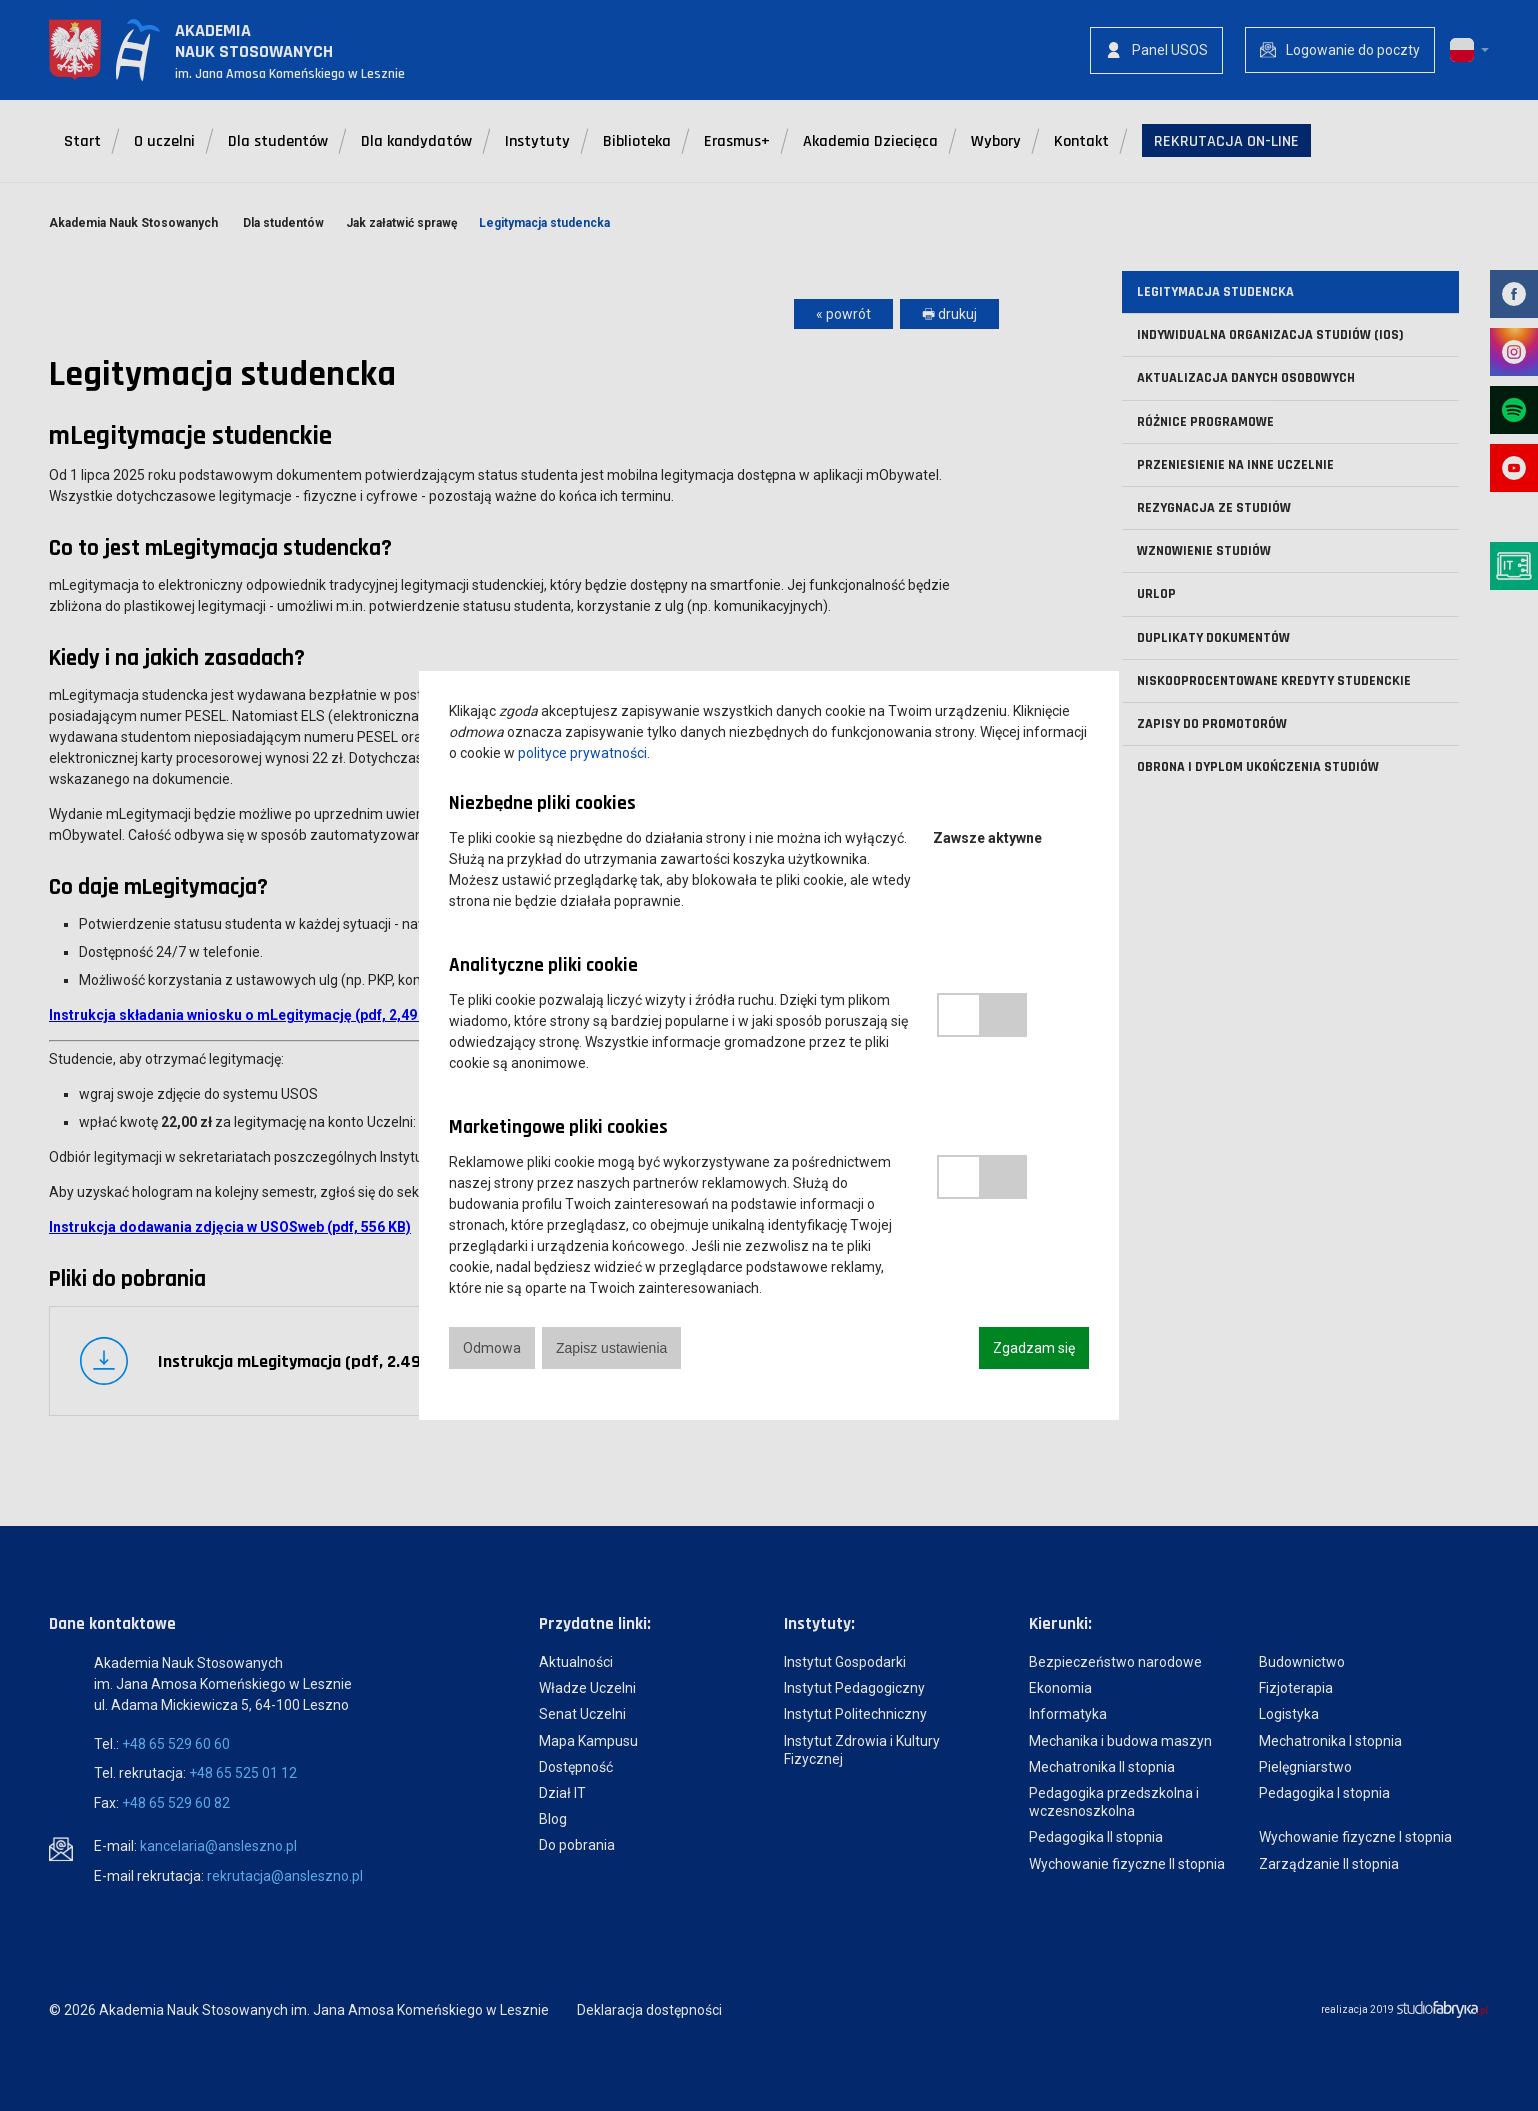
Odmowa (492, 1348)
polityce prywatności (582, 753)
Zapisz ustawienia (611, 1348)
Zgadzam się (1034, 1348)
